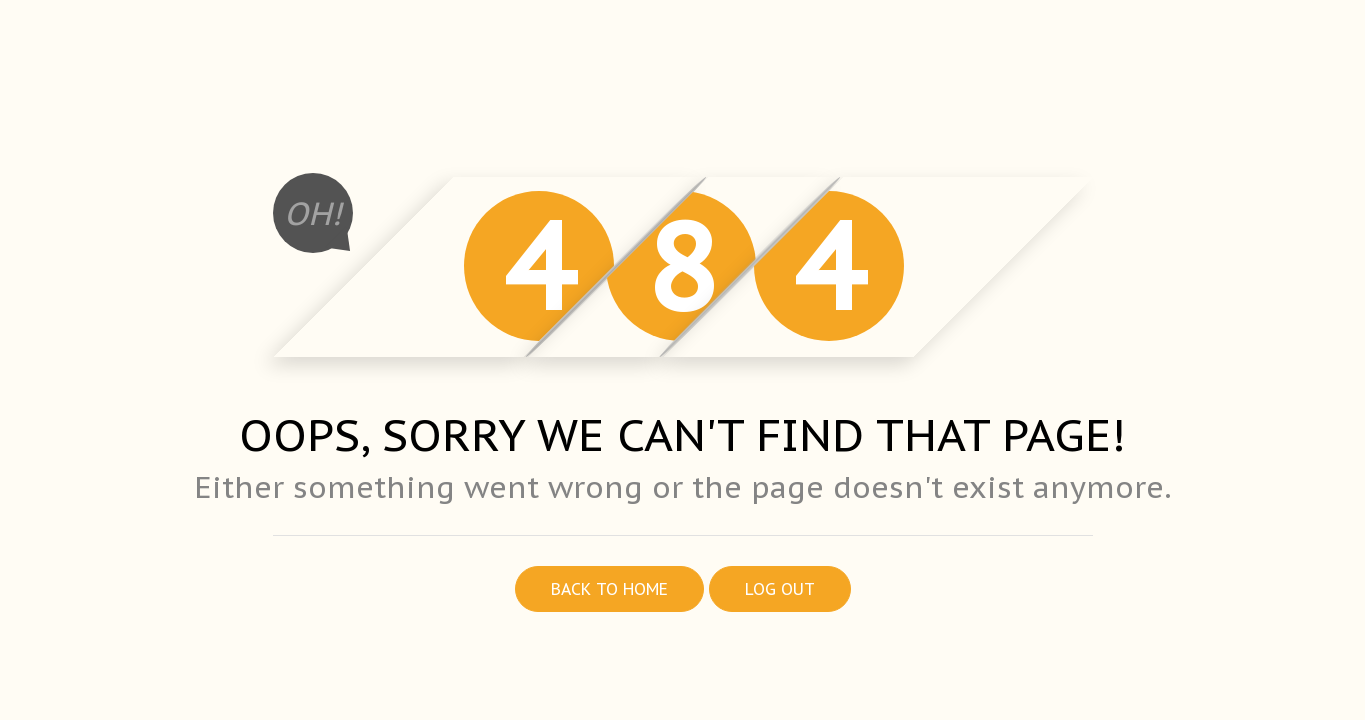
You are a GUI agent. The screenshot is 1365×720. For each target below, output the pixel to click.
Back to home (609, 589)
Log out (780, 589)
